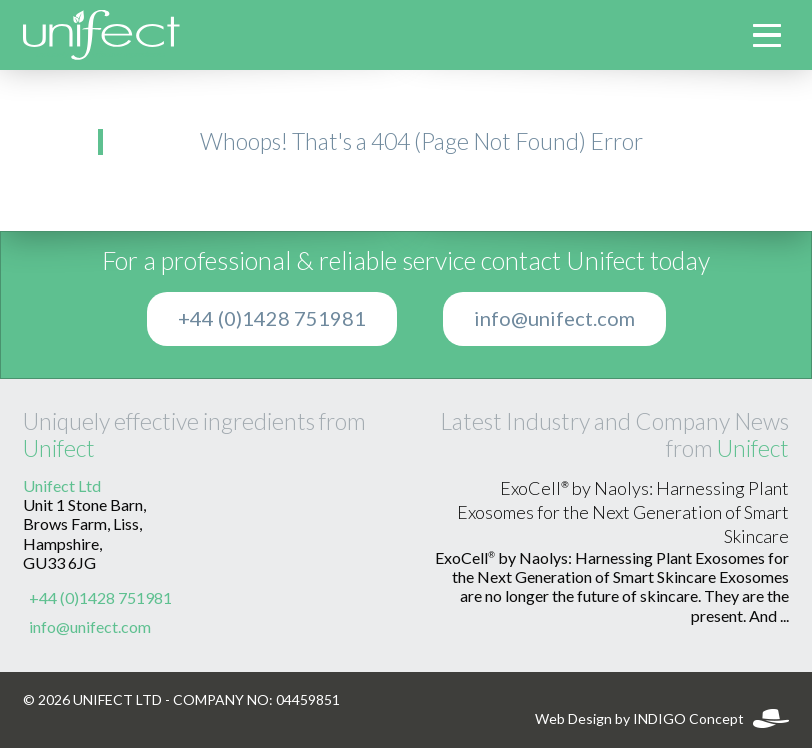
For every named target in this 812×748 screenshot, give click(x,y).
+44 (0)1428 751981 (272, 319)
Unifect (59, 448)
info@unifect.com (554, 319)
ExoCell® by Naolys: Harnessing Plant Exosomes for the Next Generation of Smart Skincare (623, 513)
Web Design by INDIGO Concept (662, 719)
